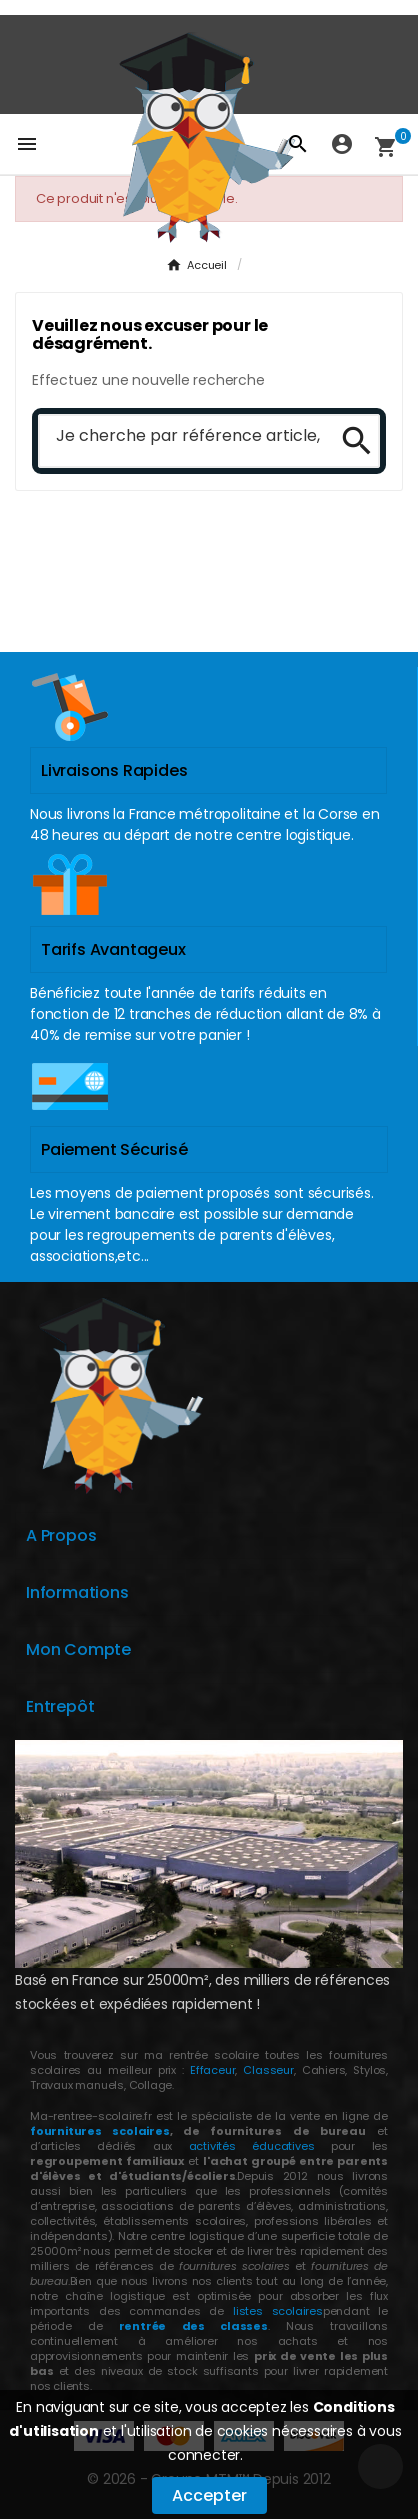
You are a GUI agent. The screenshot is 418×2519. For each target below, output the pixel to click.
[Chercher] (181, 437)
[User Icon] (342, 144)
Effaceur (212, 2070)
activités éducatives (252, 2146)
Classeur (265, 2070)
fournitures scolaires (100, 2131)
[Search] (350, 441)
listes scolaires (278, 2311)
